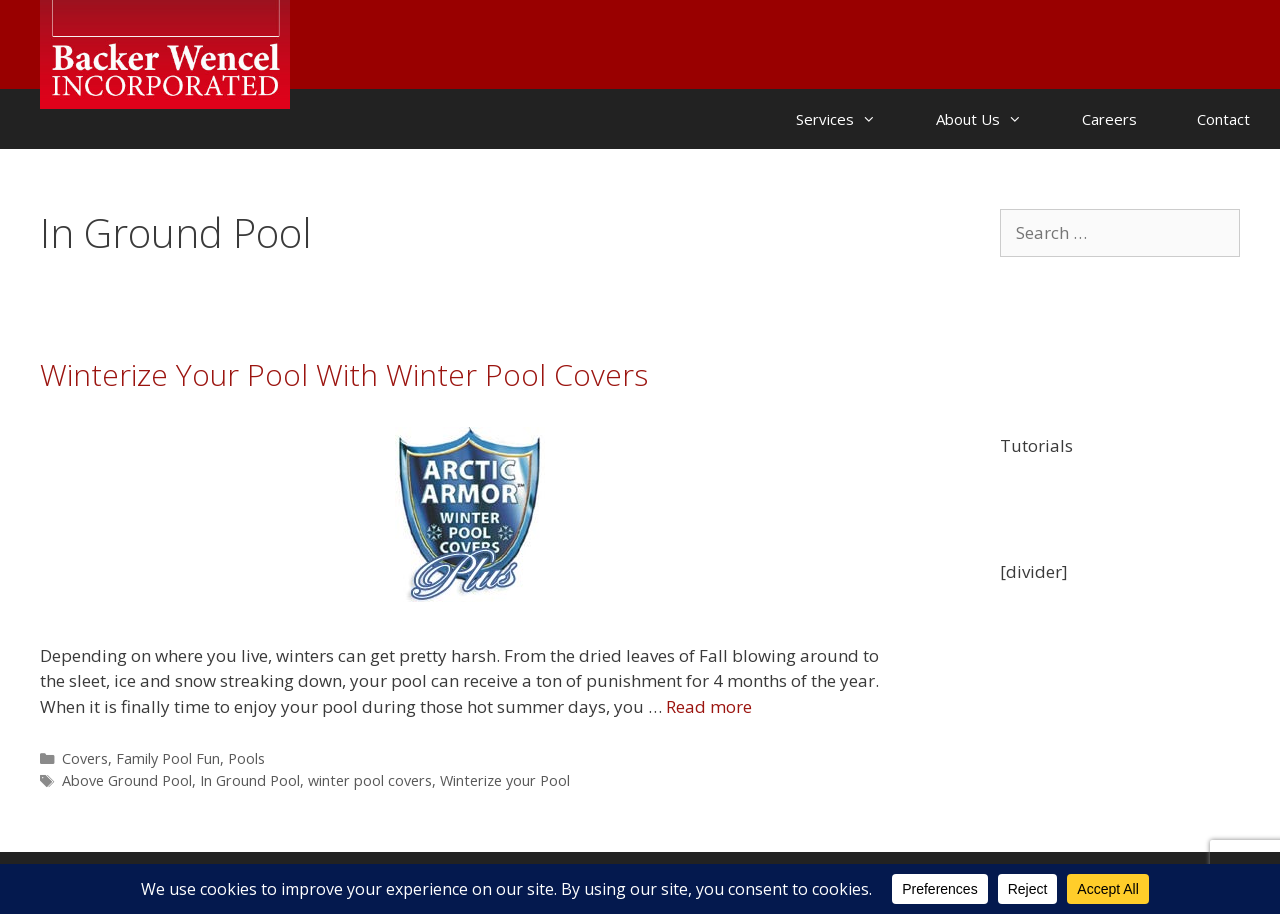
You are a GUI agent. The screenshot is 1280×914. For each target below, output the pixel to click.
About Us (994, 119)
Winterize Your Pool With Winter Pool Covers (344, 374)
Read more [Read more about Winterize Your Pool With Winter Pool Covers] (709, 706)
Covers (85, 758)
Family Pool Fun (168, 758)
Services (851, 119)
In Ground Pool (250, 780)
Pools (246, 758)
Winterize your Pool (505, 780)
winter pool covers (370, 780)
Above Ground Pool (127, 780)
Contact (1223, 119)
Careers (1109, 119)
